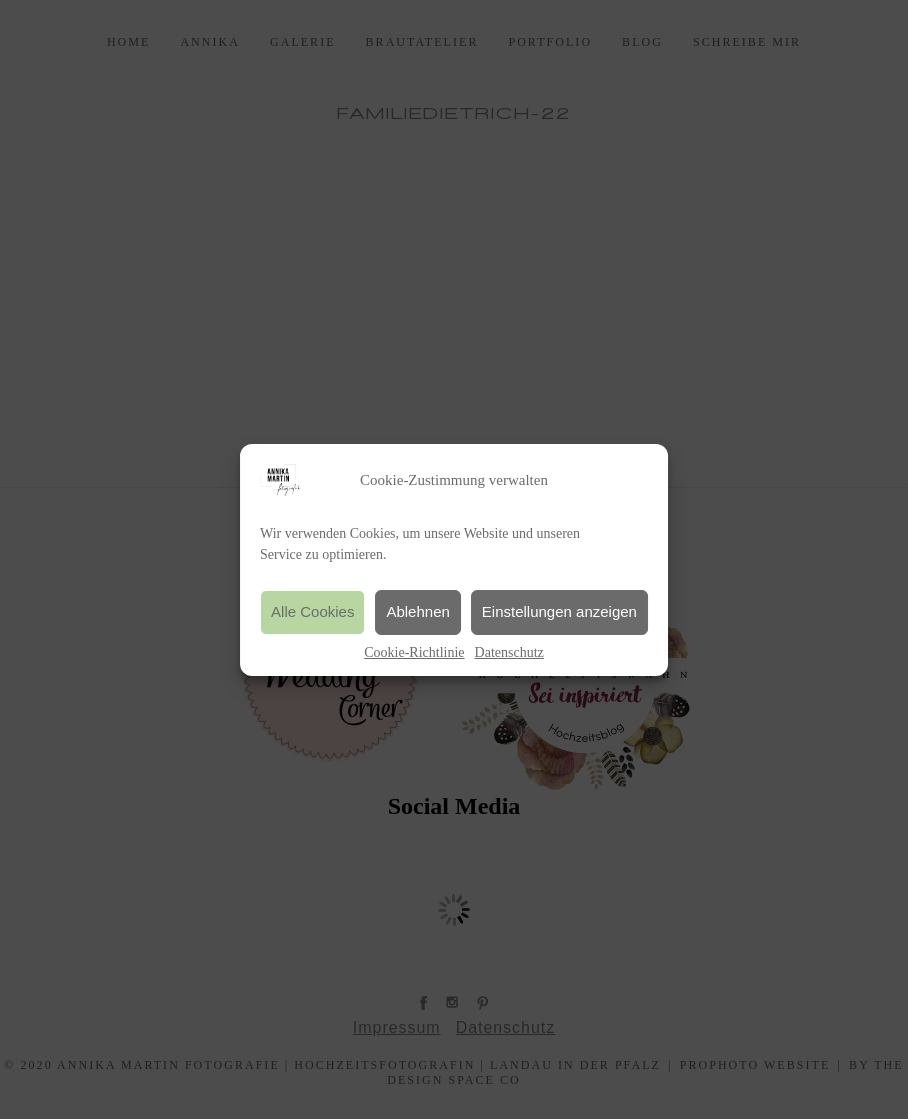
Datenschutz (509, 652)
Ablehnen (417, 611)
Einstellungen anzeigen (559, 611)
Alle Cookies (312, 611)
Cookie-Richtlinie (414, 652)
